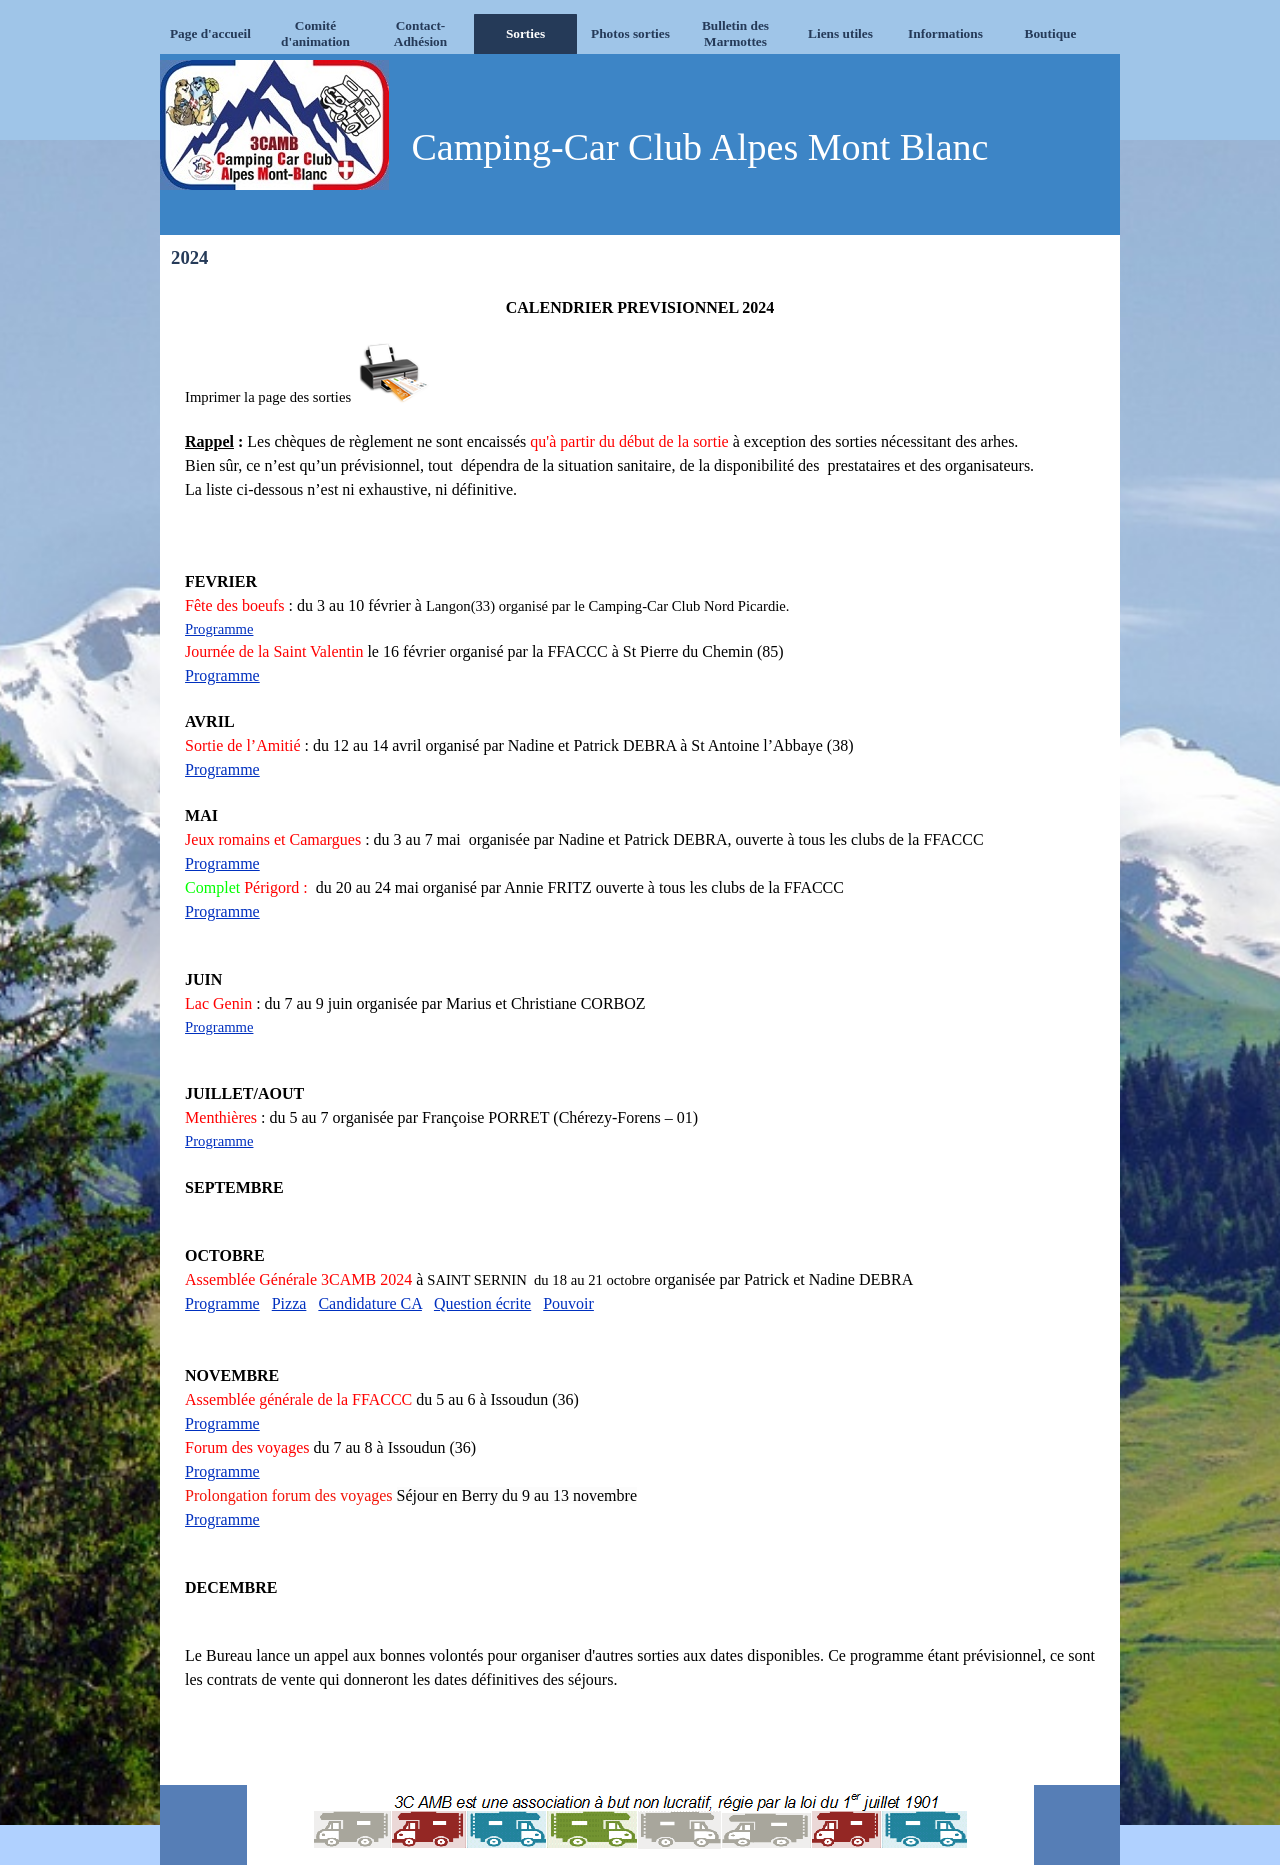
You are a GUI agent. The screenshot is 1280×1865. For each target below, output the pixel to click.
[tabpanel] (640, 1028)
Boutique (1051, 33)
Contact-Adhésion (420, 33)
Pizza (289, 1303)
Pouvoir (568, 1303)
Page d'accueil (210, 33)
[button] (395, 375)
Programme (219, 629)
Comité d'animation (315, 33)
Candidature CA (370, 1303)
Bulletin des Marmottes (735, 33)
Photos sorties (630, 33)
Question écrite (482, 1303)
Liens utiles (840, 33)
